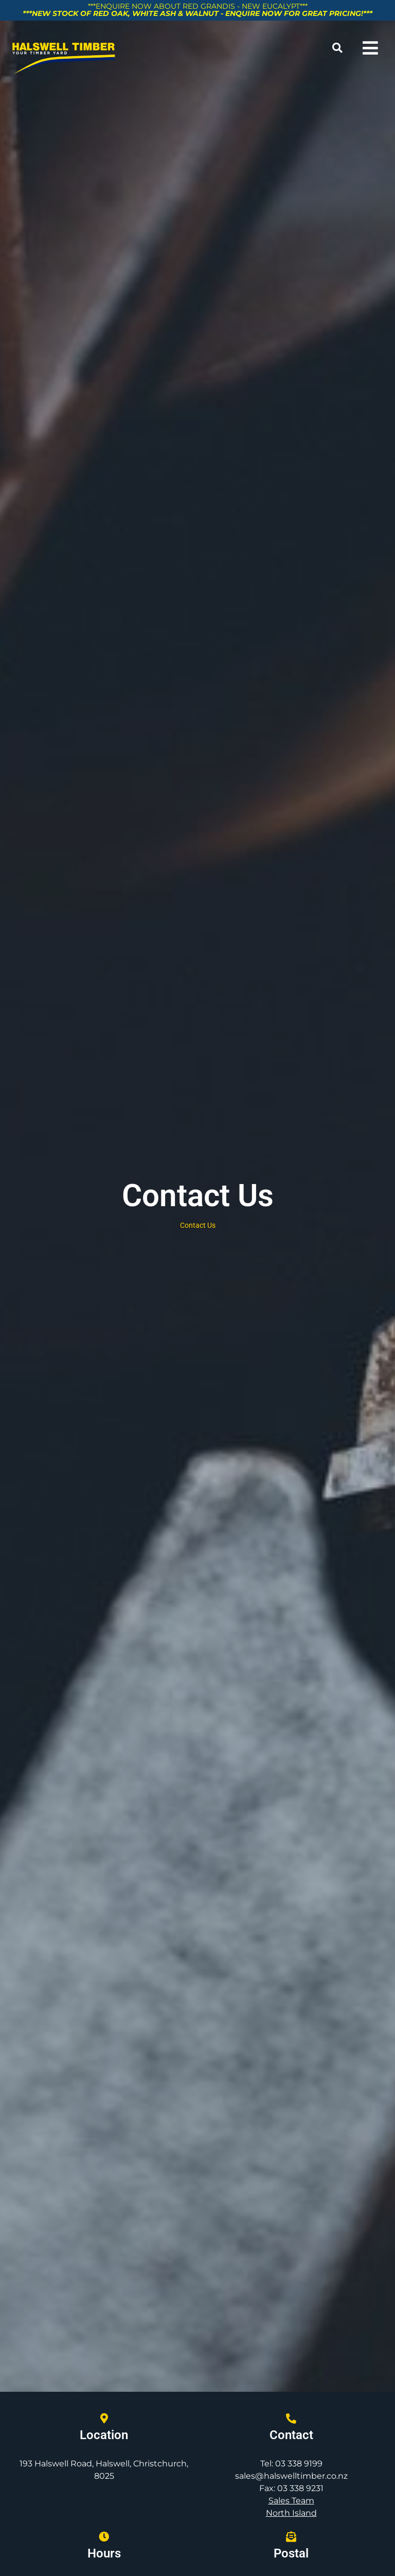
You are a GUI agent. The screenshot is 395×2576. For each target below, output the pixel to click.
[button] (337, 47)
